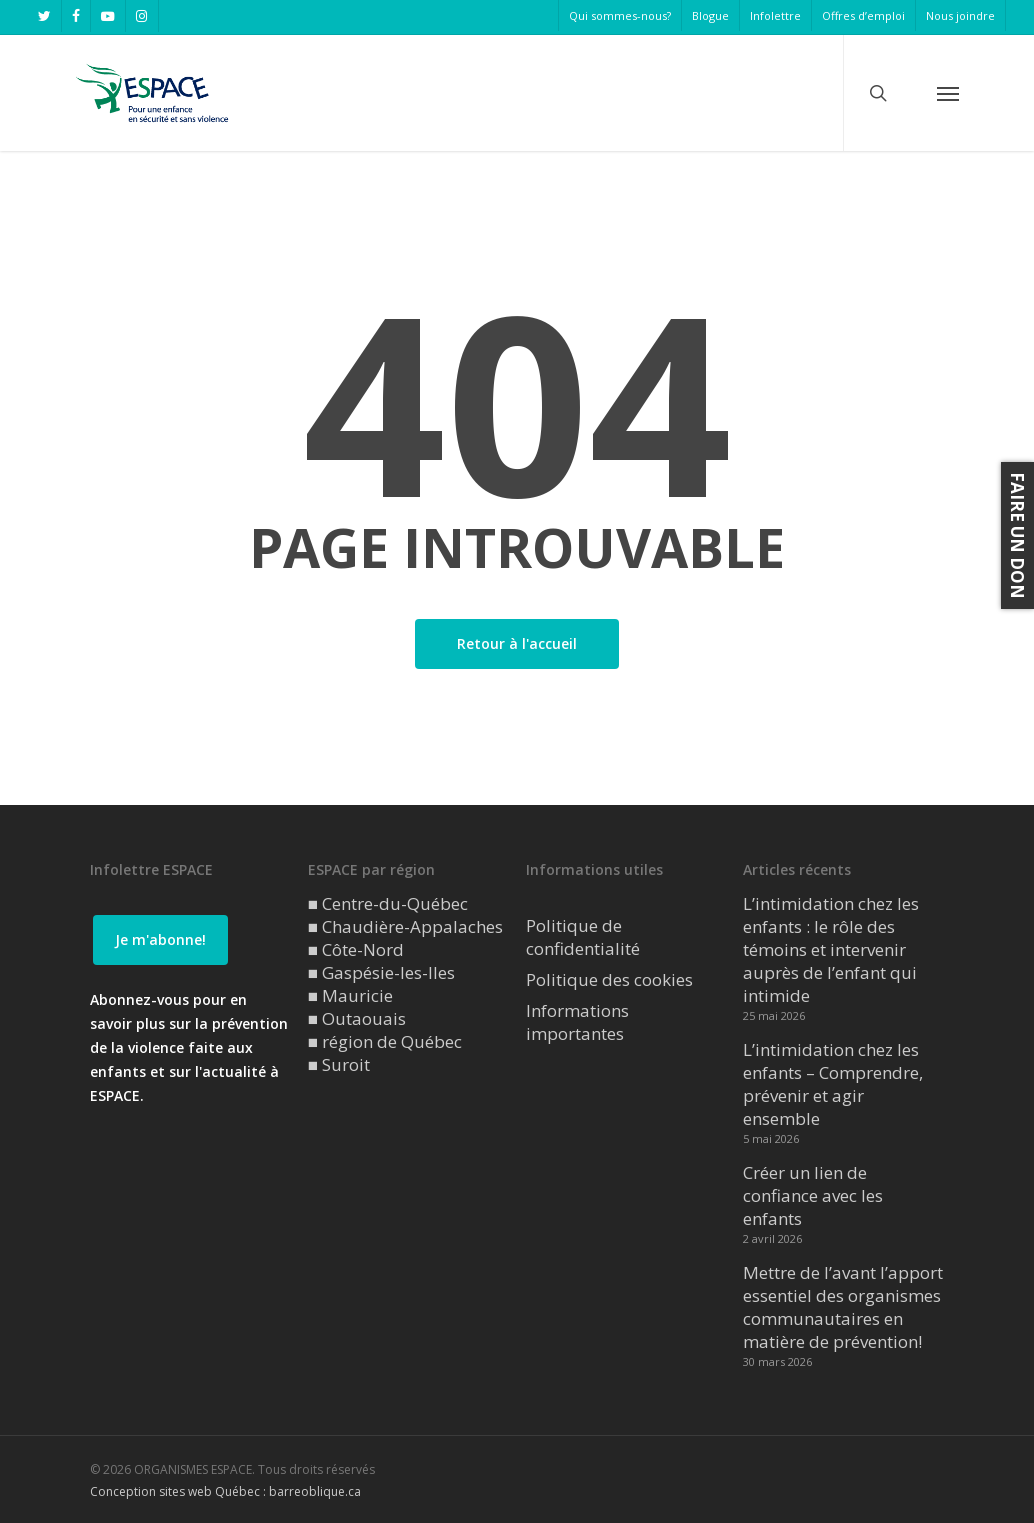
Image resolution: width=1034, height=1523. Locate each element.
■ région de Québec (385, 1041)
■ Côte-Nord (356, 949)
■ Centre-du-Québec (388, 903)
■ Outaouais (357, 1018)
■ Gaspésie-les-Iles (381, 972)
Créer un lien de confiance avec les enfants (813, 1195)
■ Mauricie (350, 995)
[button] (948, 93)
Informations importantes (577, 1022)
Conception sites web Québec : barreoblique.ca (225, 1491)
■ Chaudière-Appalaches (405, 926)
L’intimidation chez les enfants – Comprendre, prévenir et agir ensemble (833, 1084)
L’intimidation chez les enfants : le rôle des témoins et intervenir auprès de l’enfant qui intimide (831, 949)
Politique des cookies (609, 979)
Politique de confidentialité (583, 937)
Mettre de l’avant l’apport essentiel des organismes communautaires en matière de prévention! (843, 1307)
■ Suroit (339, 1064)
